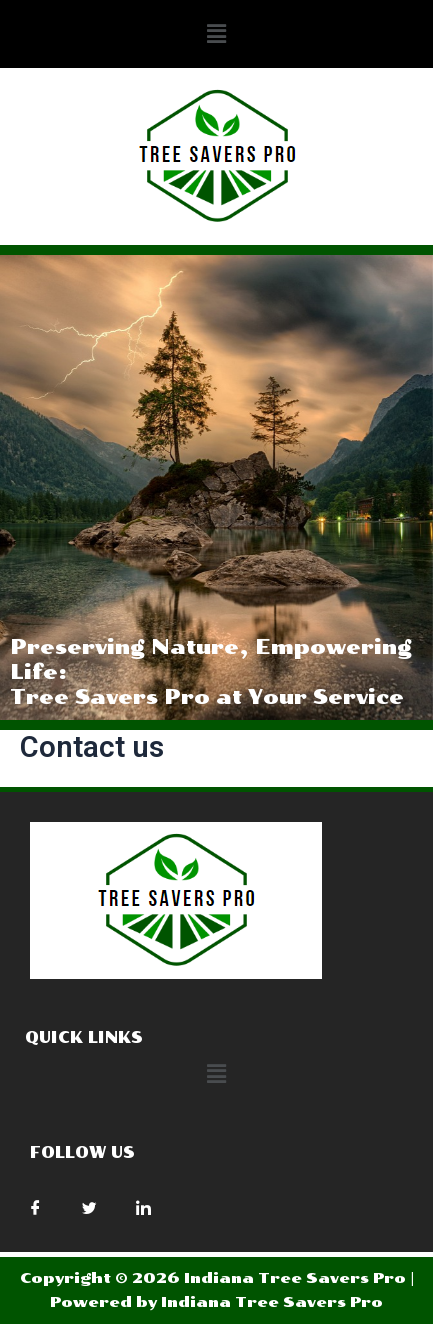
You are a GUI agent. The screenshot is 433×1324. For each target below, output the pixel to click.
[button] (216, 34)
